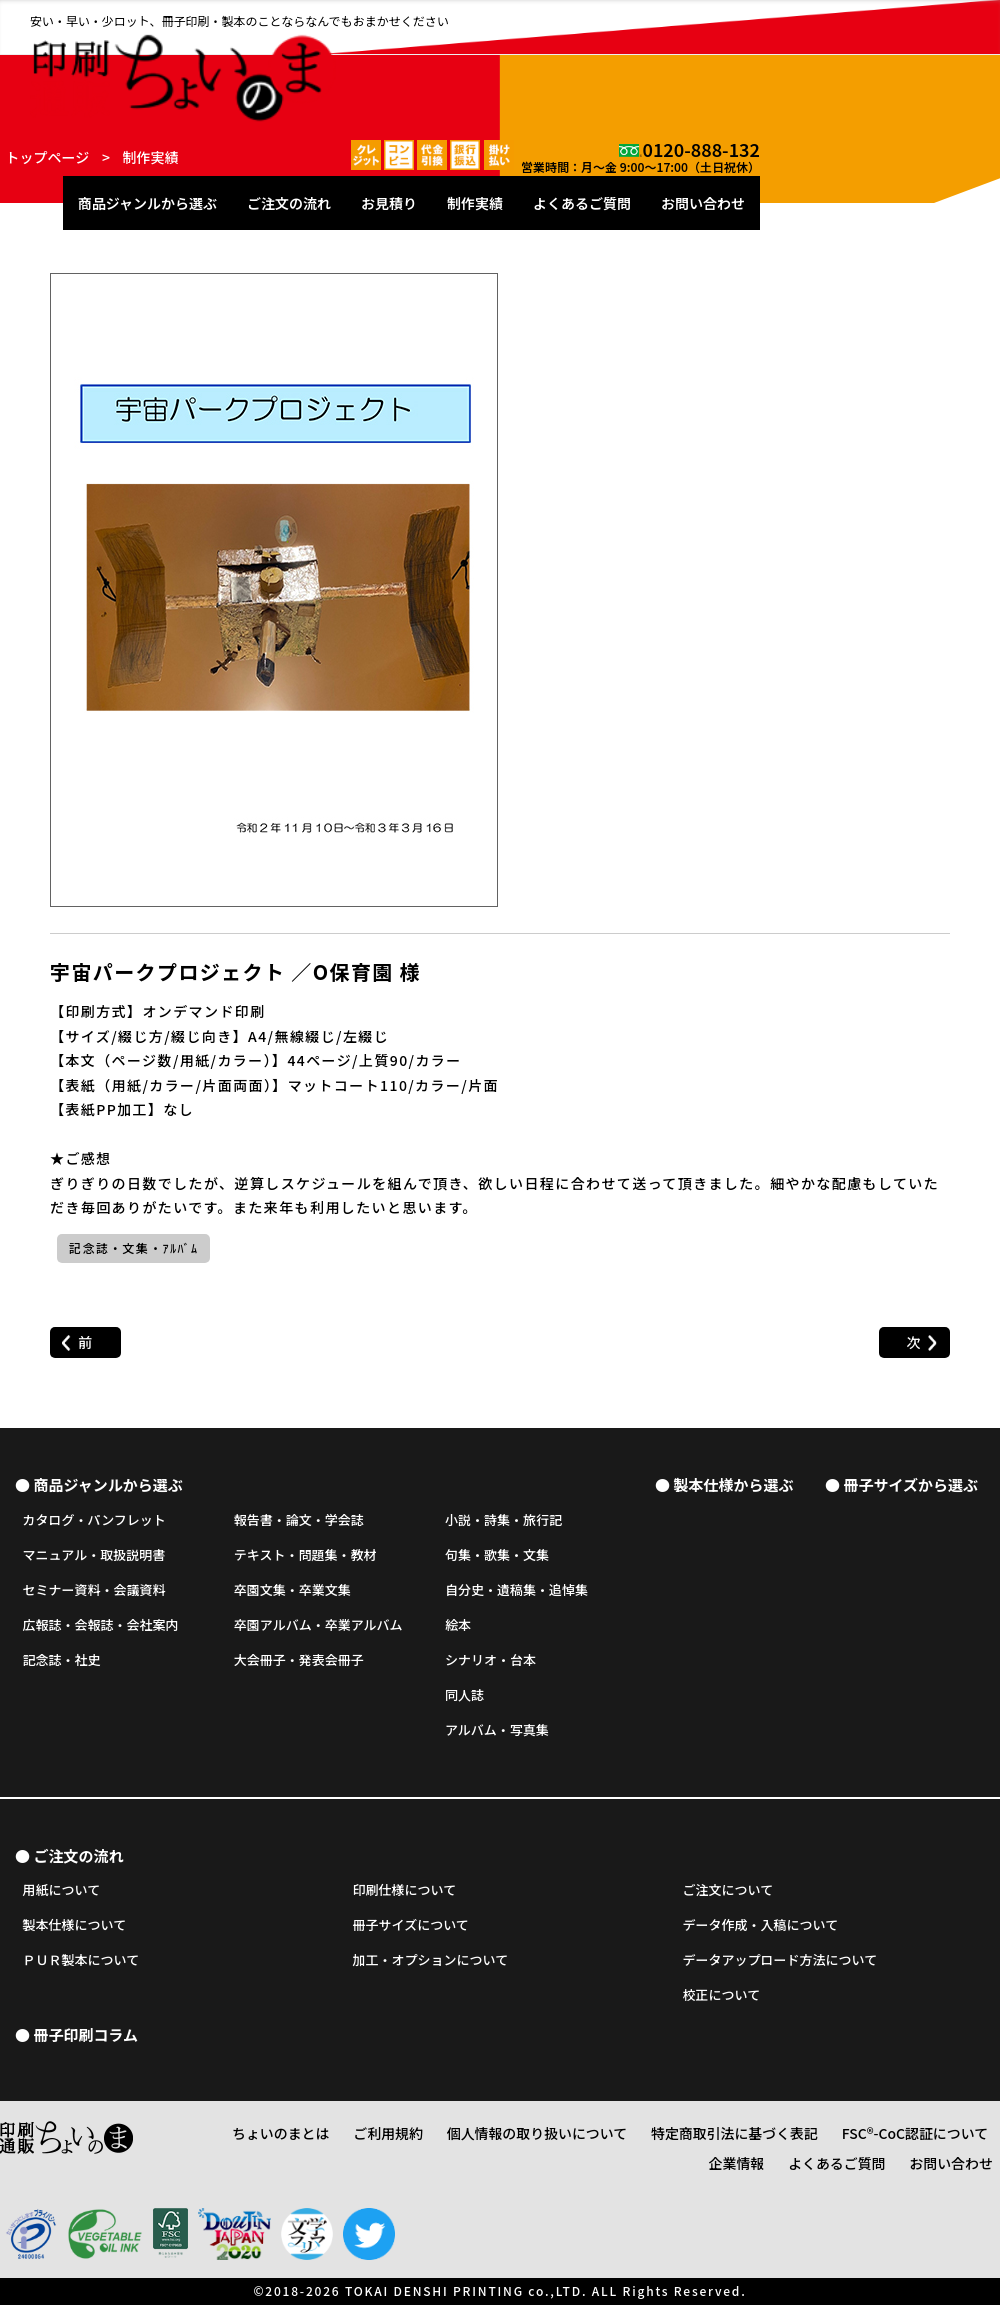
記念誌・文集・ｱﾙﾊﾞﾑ (133, 1246)
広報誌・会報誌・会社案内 (101, 1626)
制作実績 (715, 62)
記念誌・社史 (62, 1661)
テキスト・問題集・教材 (305, 1556)
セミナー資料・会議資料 (94, 1591)
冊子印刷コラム (85, 2044)
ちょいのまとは (303, 2143)
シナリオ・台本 (490, 1661)
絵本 (458, 1626)
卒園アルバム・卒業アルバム (318, 1626)
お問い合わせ (943, 62)
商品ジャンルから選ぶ (387, 62)
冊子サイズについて (411, 1932)
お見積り (629, 62)
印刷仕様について (405, 1897)
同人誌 (464, 1696)
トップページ (48, 157)
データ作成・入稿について (761, 1932)
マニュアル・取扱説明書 (94, 1556)
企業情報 (965, 2143)
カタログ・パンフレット (94, 1520)
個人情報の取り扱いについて (527, 2143)
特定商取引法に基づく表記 (699, 2143)
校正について (722, 2002)
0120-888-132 (941, 16)
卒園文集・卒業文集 (292, 1591)
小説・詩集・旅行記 (503, 1520)
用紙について (62, 1897)
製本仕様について (75, 1932)
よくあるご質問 (822, 62)
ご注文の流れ (529, 62)
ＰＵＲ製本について (81, 1967)
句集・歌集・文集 (497, 1556)
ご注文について (728, 1897)
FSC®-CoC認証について (856, 2143)
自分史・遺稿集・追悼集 (516, 1591)
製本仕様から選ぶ (733, 1484)
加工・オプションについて (431, 1967)
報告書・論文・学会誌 (299, 1520)
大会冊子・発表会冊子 (299, 1661)
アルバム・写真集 (497, 1731)
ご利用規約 (397, 2143)
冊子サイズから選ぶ (910, 1484)
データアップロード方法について (780, 1967)
